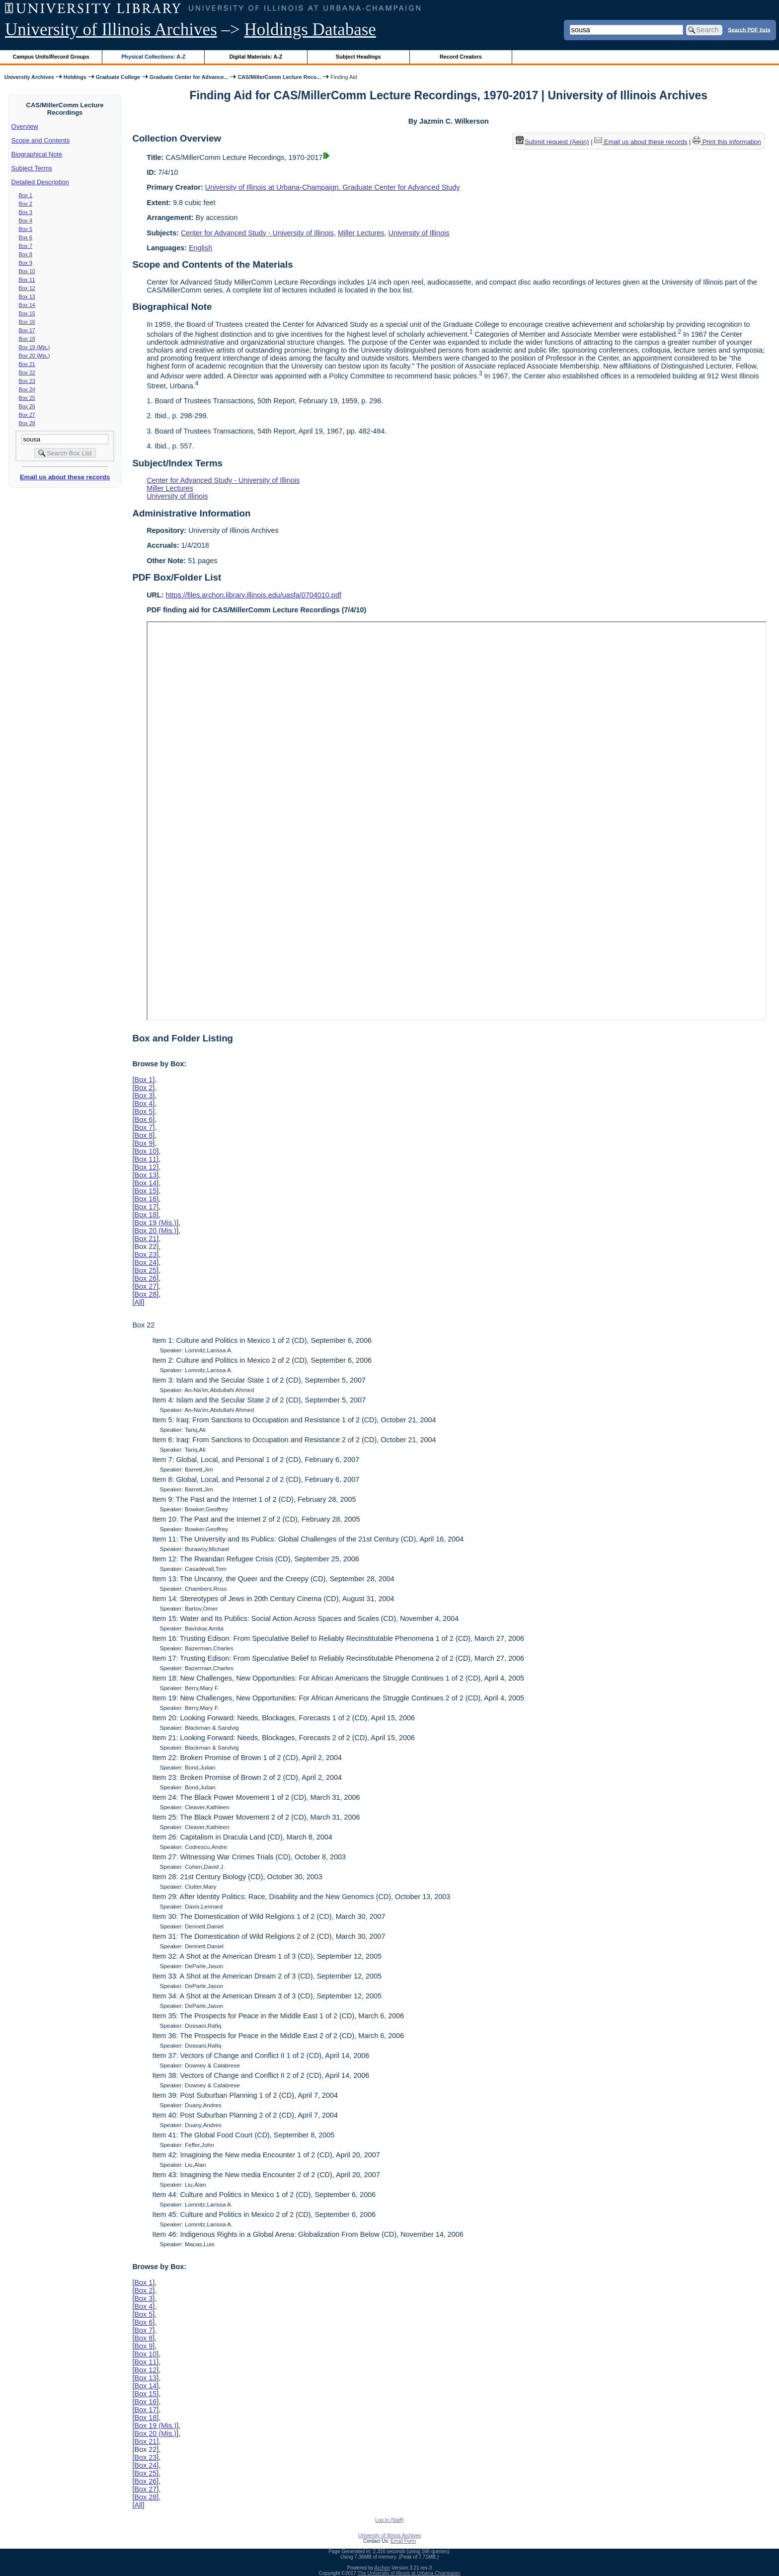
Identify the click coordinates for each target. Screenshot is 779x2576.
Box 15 (27, 313)
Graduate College (118, 77)
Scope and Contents (40, 140)
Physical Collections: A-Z (153, 57)
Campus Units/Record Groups (51, 57)
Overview (24, 126)
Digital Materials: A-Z (255, 57)
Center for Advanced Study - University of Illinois (257, 233)
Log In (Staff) (389, 2520)
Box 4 (25, 220)
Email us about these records (65, 477)
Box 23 (27, 381)
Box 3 (25, 212)
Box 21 (27, 364)
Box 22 (27, 372)
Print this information (727, 142)
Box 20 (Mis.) (34, 356)
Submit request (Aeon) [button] (552, 142)
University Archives (29, 77)
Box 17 (27, 330)
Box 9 (25, 263)
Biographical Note (37, 154)
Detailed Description (40, 182)
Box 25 (27, 398)
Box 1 (25, 195)
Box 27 (27, 415)
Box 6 (25, 237)
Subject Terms (31, 168)
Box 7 (25, 246)
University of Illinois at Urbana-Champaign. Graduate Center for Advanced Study (332, 187)
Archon (382, 2568)
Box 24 (27, 389)
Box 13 (27, 296)
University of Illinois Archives (111, 29)
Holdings (75, 77)
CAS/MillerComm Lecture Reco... (279, 77)
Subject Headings (358, 57)
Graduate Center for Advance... (189, 77)
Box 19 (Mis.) (34, 347)
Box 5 (25, 229)
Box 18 (27, 339)
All (138, 1302)
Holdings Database (310, 29)
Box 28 (27, 423)
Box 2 (25, 204)
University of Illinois (418, 233)
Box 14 (27, 305)
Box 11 (27, 280)
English (200, 248)
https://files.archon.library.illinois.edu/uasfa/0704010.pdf (253, 595)
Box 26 (27, 406)
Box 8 (25, 254)
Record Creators (461, 57)
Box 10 (27, 271)
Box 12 (27, 288)
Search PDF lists (749, 29)
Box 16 (27, 322)
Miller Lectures (361, 233)
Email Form (403, 2541)
